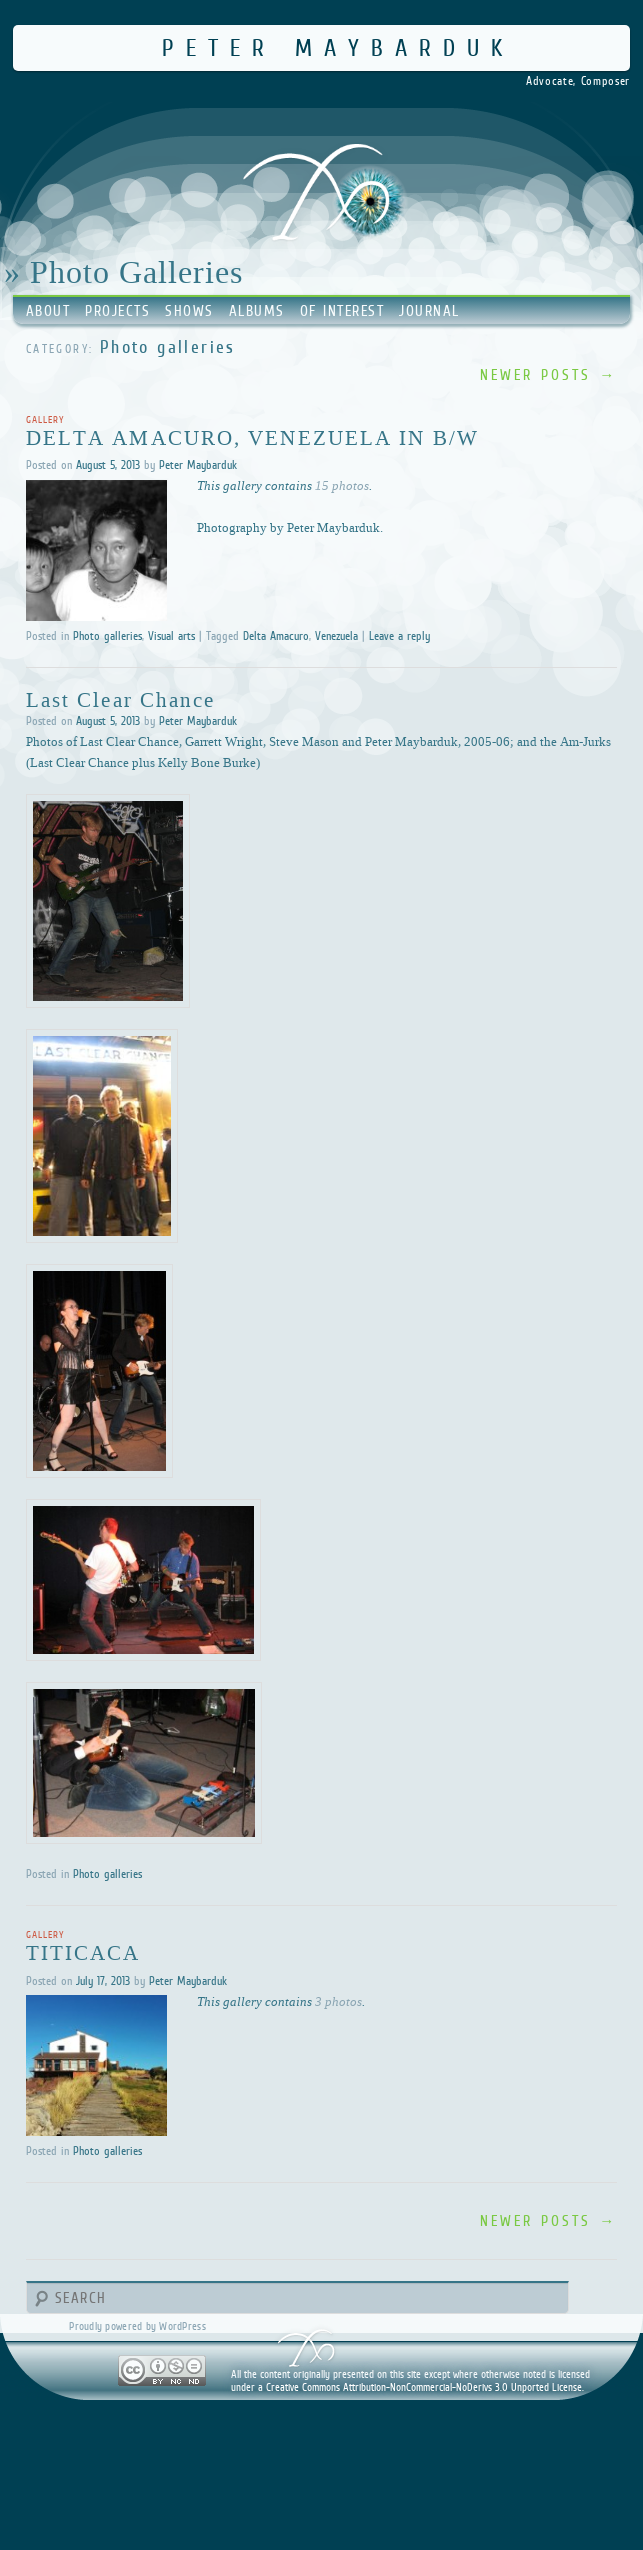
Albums (257, 310)
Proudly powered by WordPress (137, 2326)
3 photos (338, 2001)
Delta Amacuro (276, 636)
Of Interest (342, 310)
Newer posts (548, 374)
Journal (429, 310)
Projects (117, 310)
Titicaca (83, 1952)
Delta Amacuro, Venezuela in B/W (252, 437)
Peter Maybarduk (338, 47)
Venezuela (336, 636)
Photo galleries (107, 636)
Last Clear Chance (121, 699)
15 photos (342, 485)
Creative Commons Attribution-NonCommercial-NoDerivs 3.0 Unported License (424, 2387)
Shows (189, 310)
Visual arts (171, 636)
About (48, 310)
